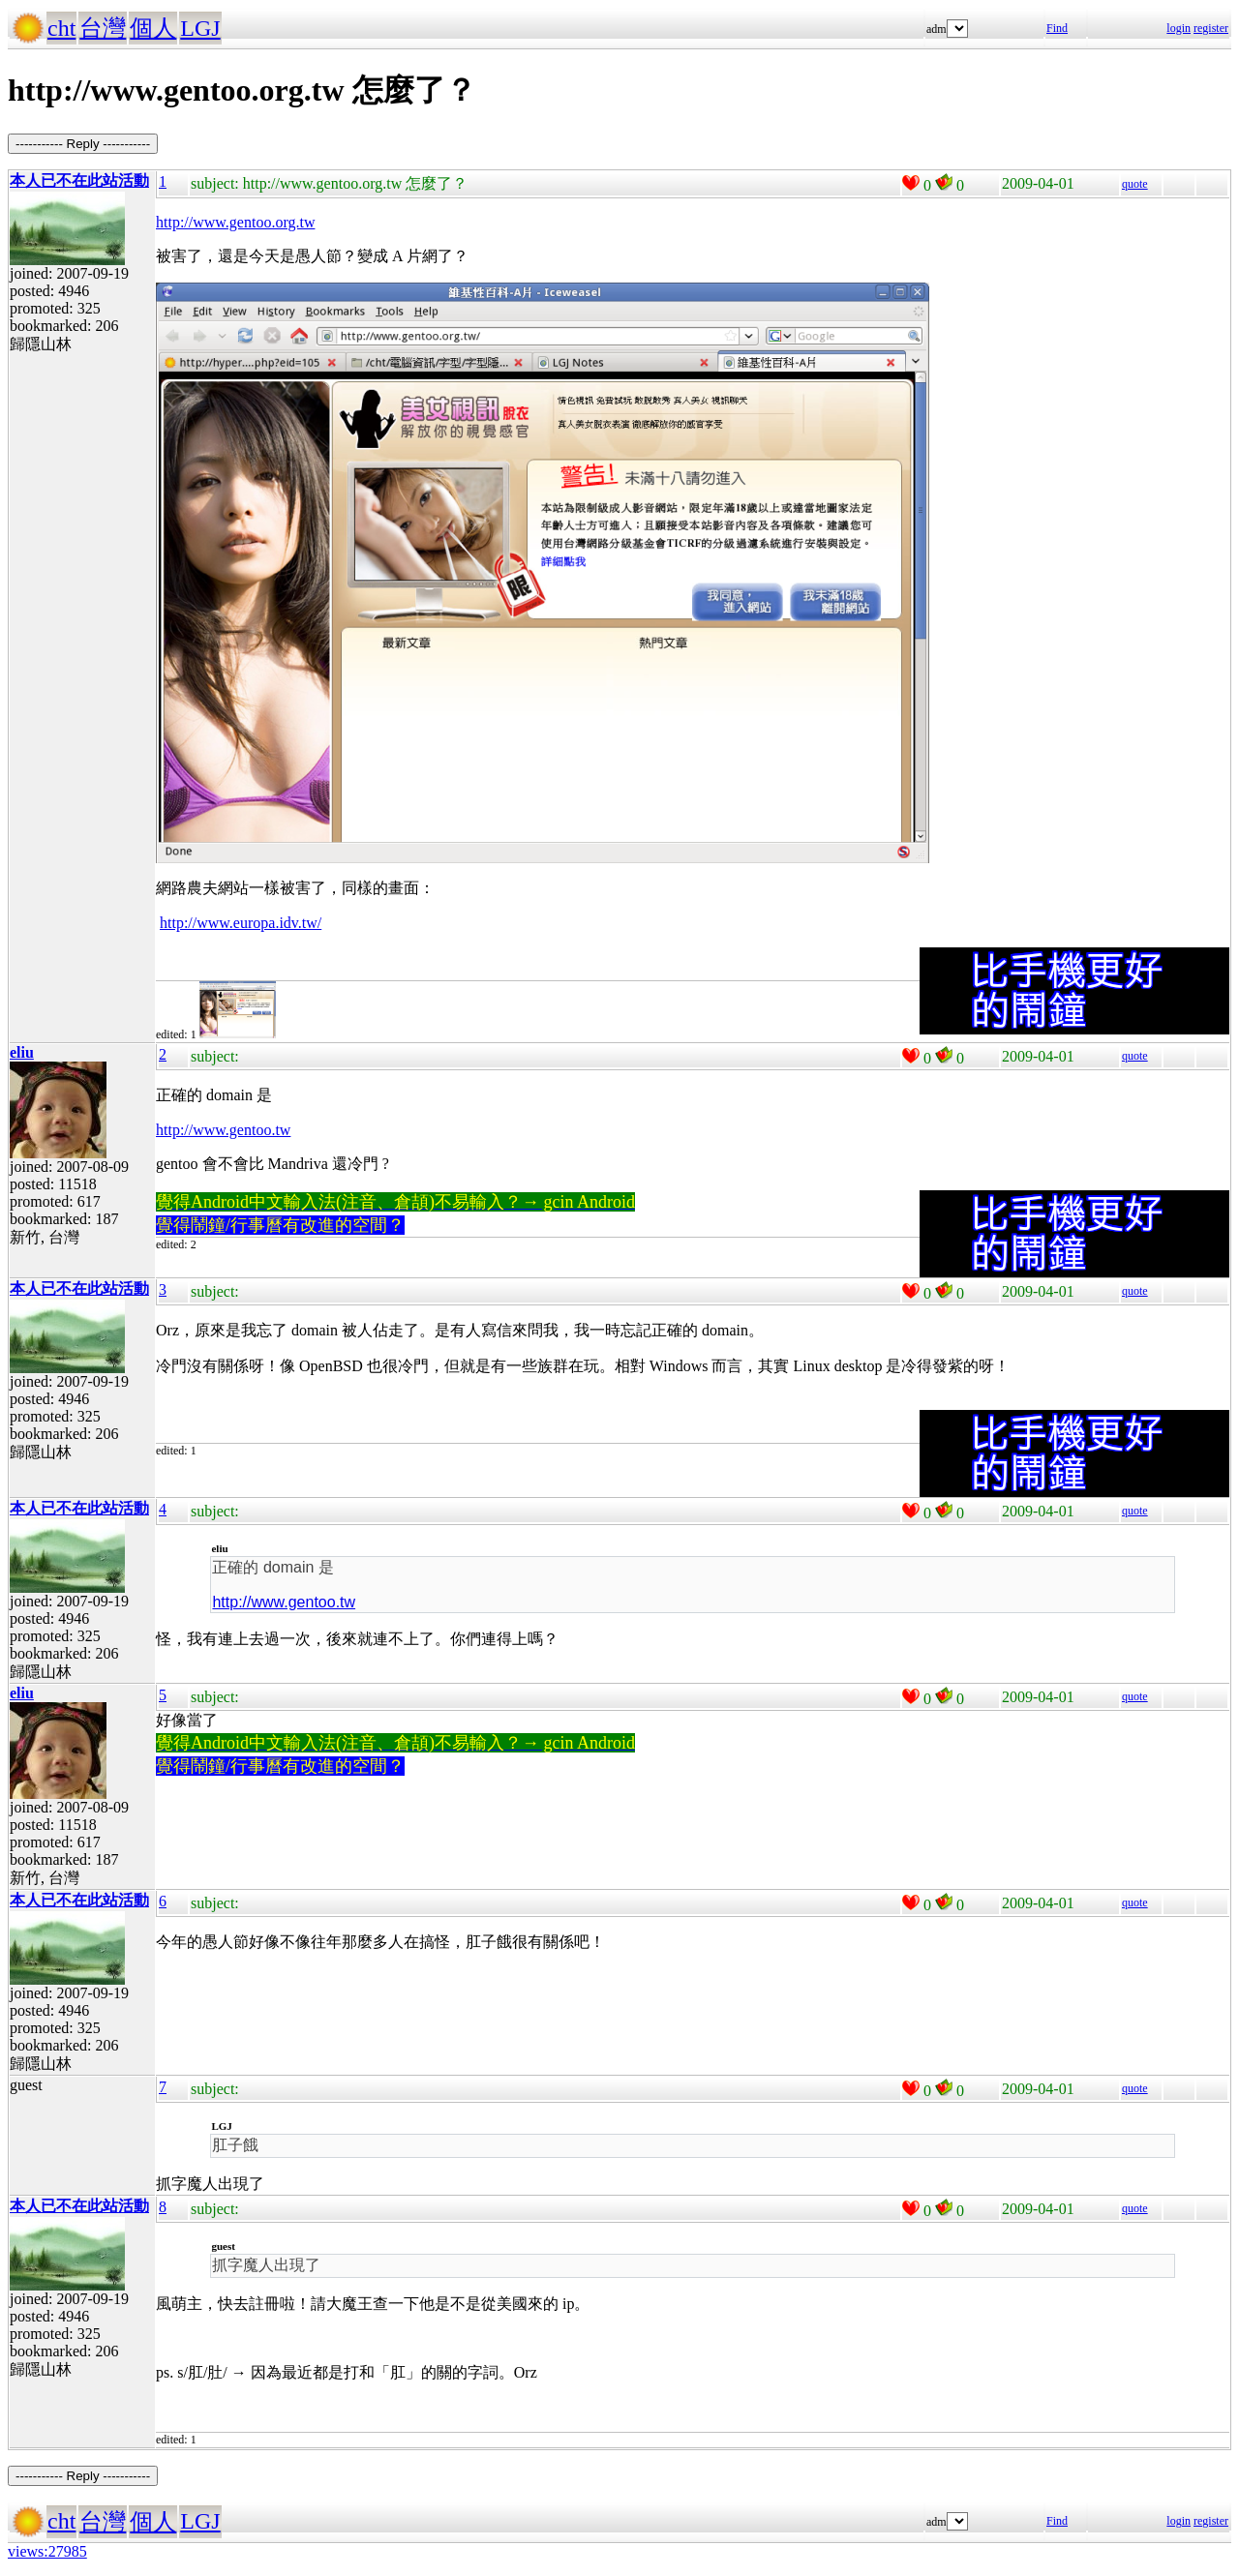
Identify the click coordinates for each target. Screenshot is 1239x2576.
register (1211, 28)
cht (61, 28)
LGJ (200, 28)
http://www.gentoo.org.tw (235, 222)
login (1178, 28)
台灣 (102, 28)
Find (1057, 28)
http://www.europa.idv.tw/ (240, 922)
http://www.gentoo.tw (223, 1130)
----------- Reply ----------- (82, 143)
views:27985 (47, 2551)
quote (1135, 184)
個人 (153, 28)
